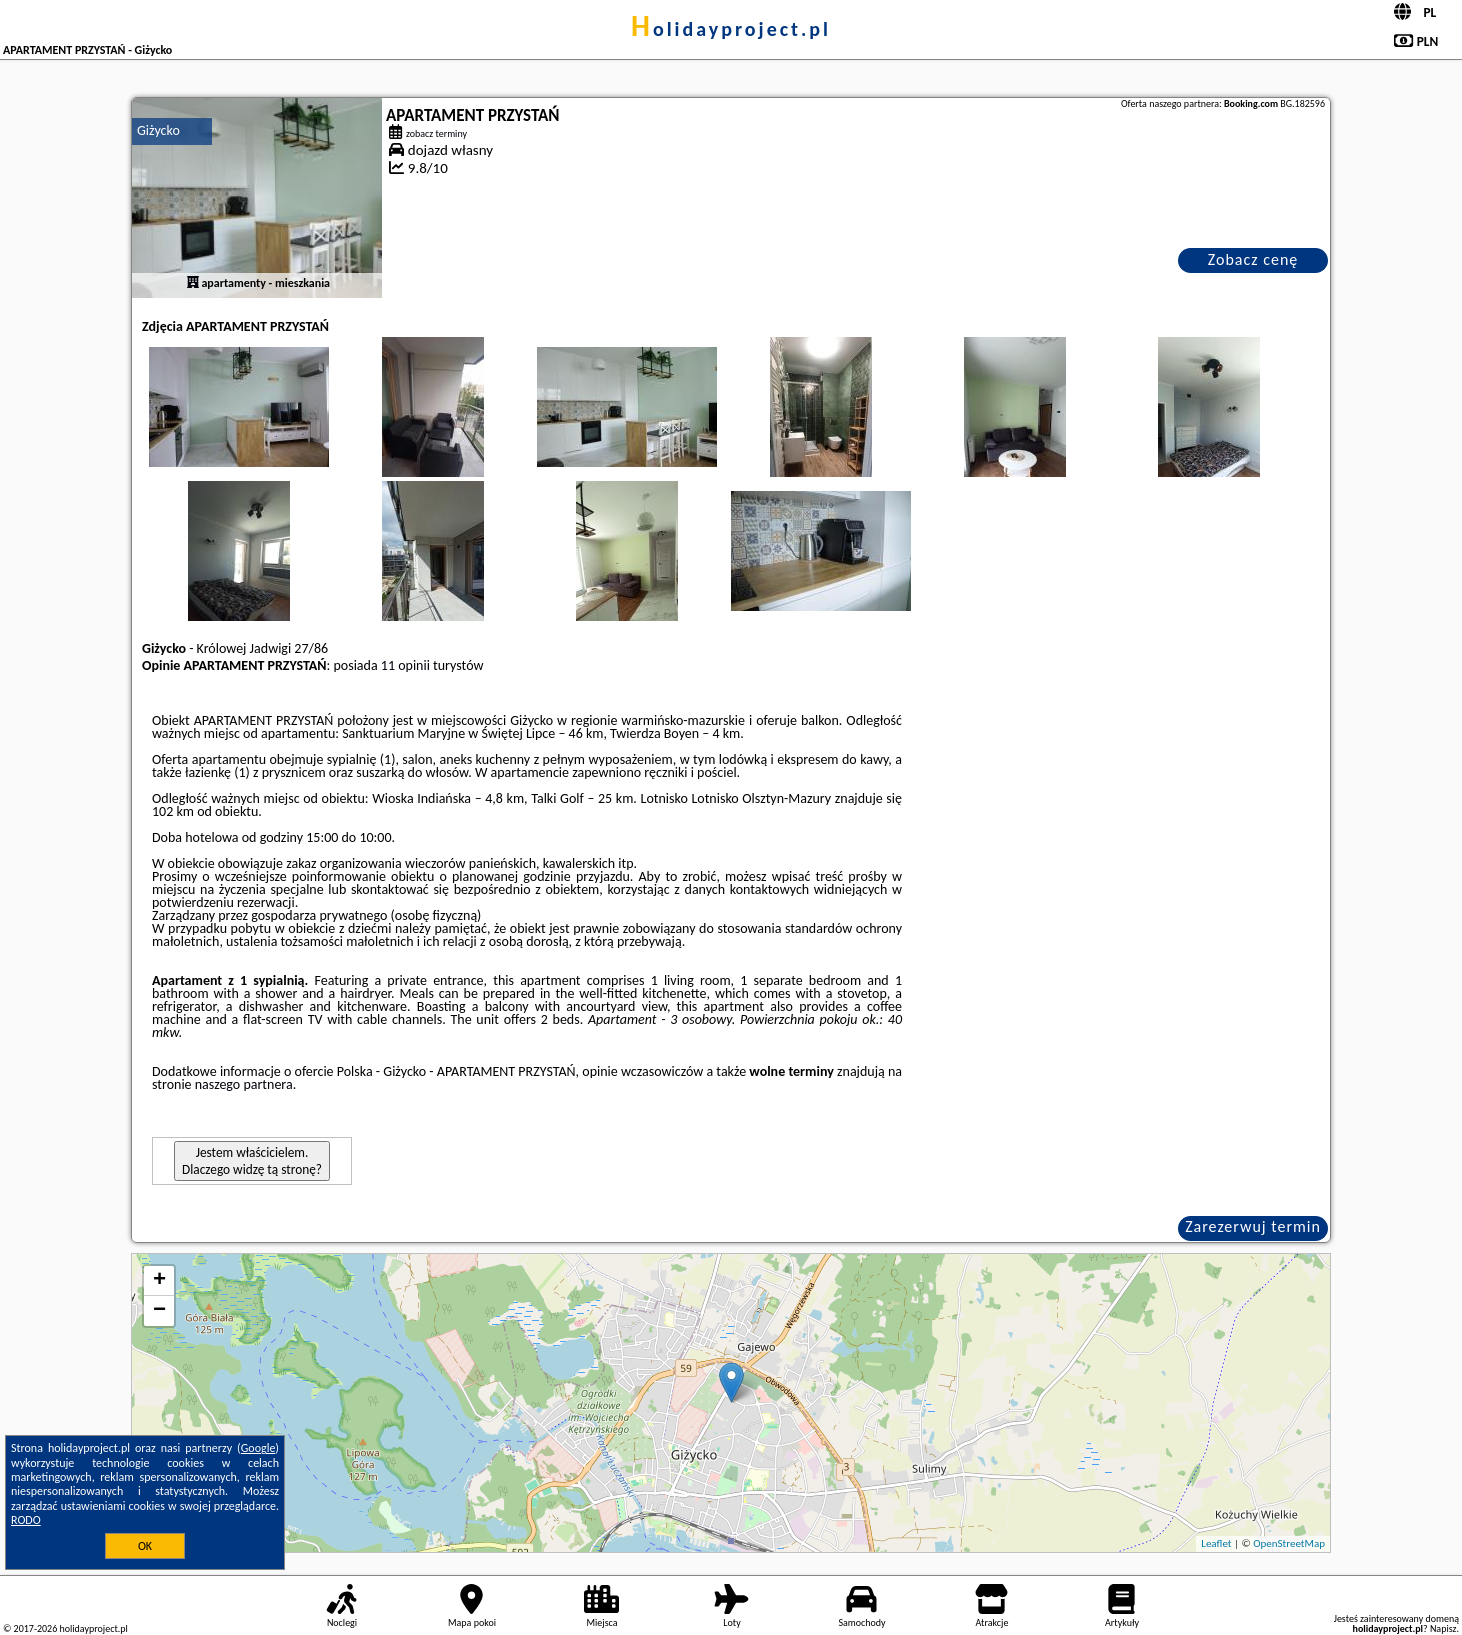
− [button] (159, 1311)
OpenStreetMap (1289, 1543)
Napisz (1443, 1628)
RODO (26, 1520)
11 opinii (405, 665)
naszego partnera (244, 1084)
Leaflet (1216, 1543)
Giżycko (158, 130)
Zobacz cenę (1253, 259)
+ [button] (159, 1281)
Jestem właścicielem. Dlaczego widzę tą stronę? (252, 1161)
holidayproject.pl (731, 29)
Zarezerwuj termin (1253, 1226)
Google (258, 1448)
